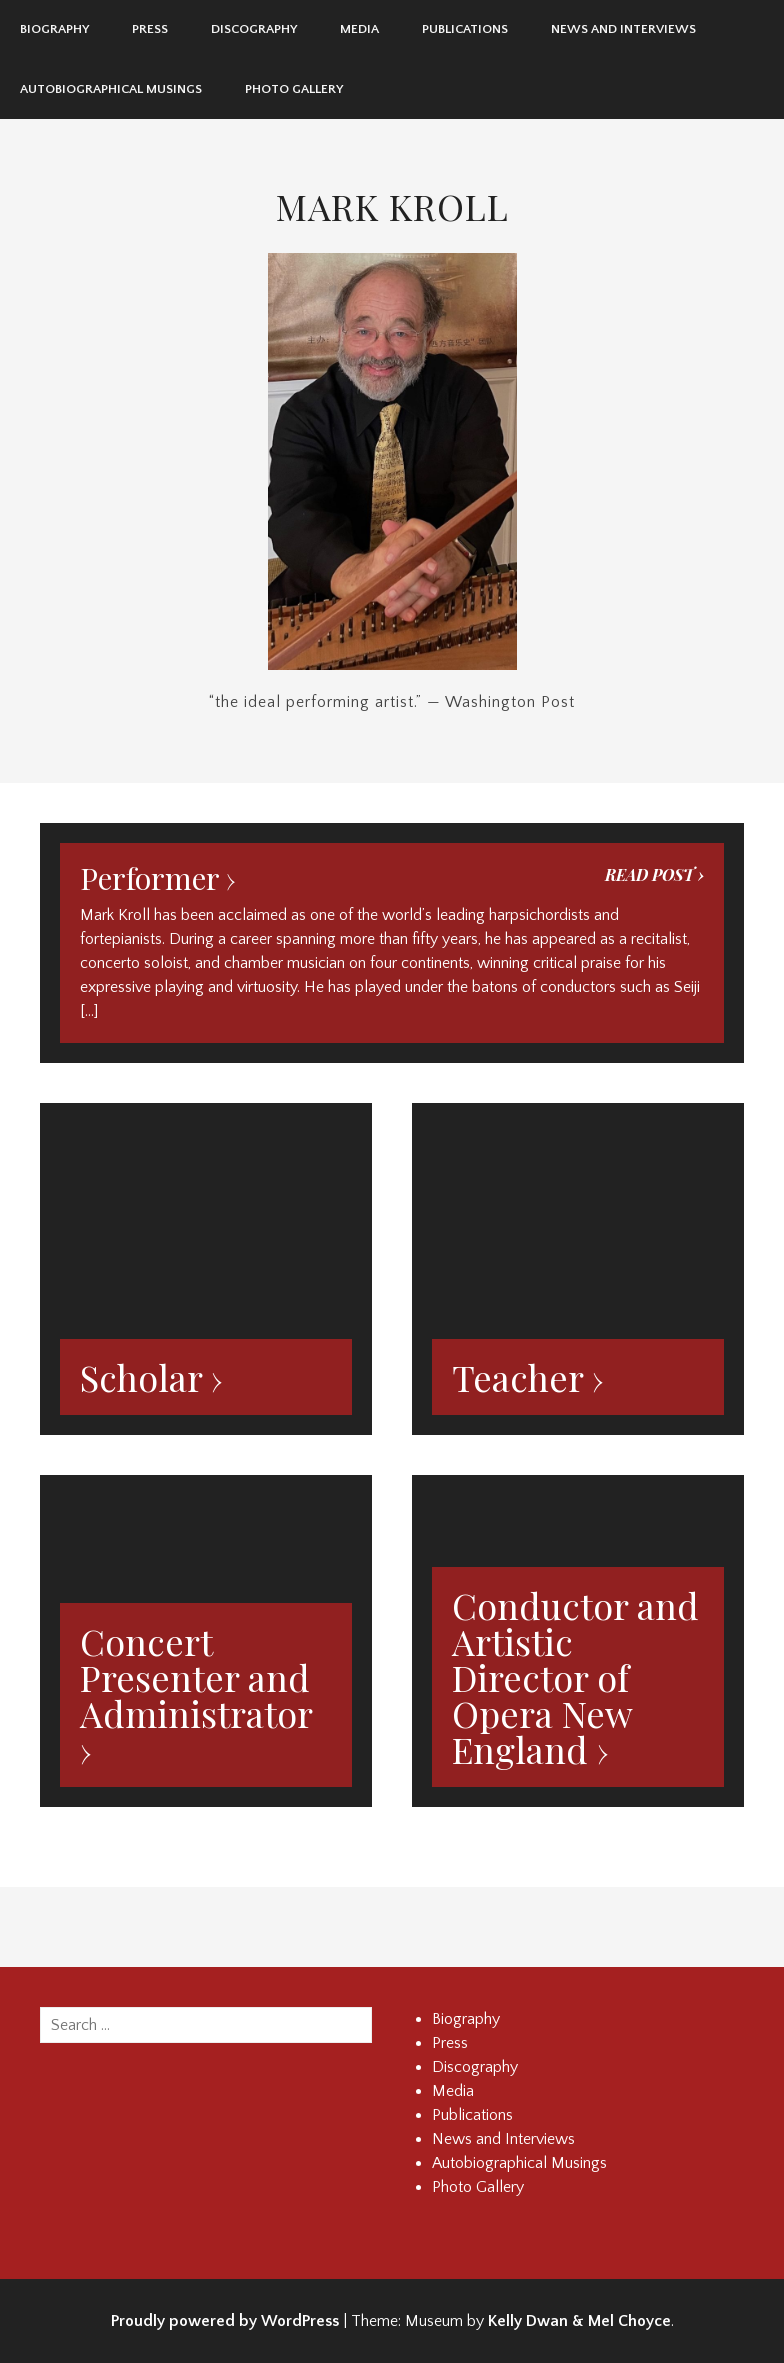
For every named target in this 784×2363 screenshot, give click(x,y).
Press (150, 29)
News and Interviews (623, 29)
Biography (54, 29)
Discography (254, 29)
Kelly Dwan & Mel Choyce (579, 2321)
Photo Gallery (294, 89)
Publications (465, 29)
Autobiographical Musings (111, 89)
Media (359, 29)
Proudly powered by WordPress (225, 2321)
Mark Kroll (392, 206)
